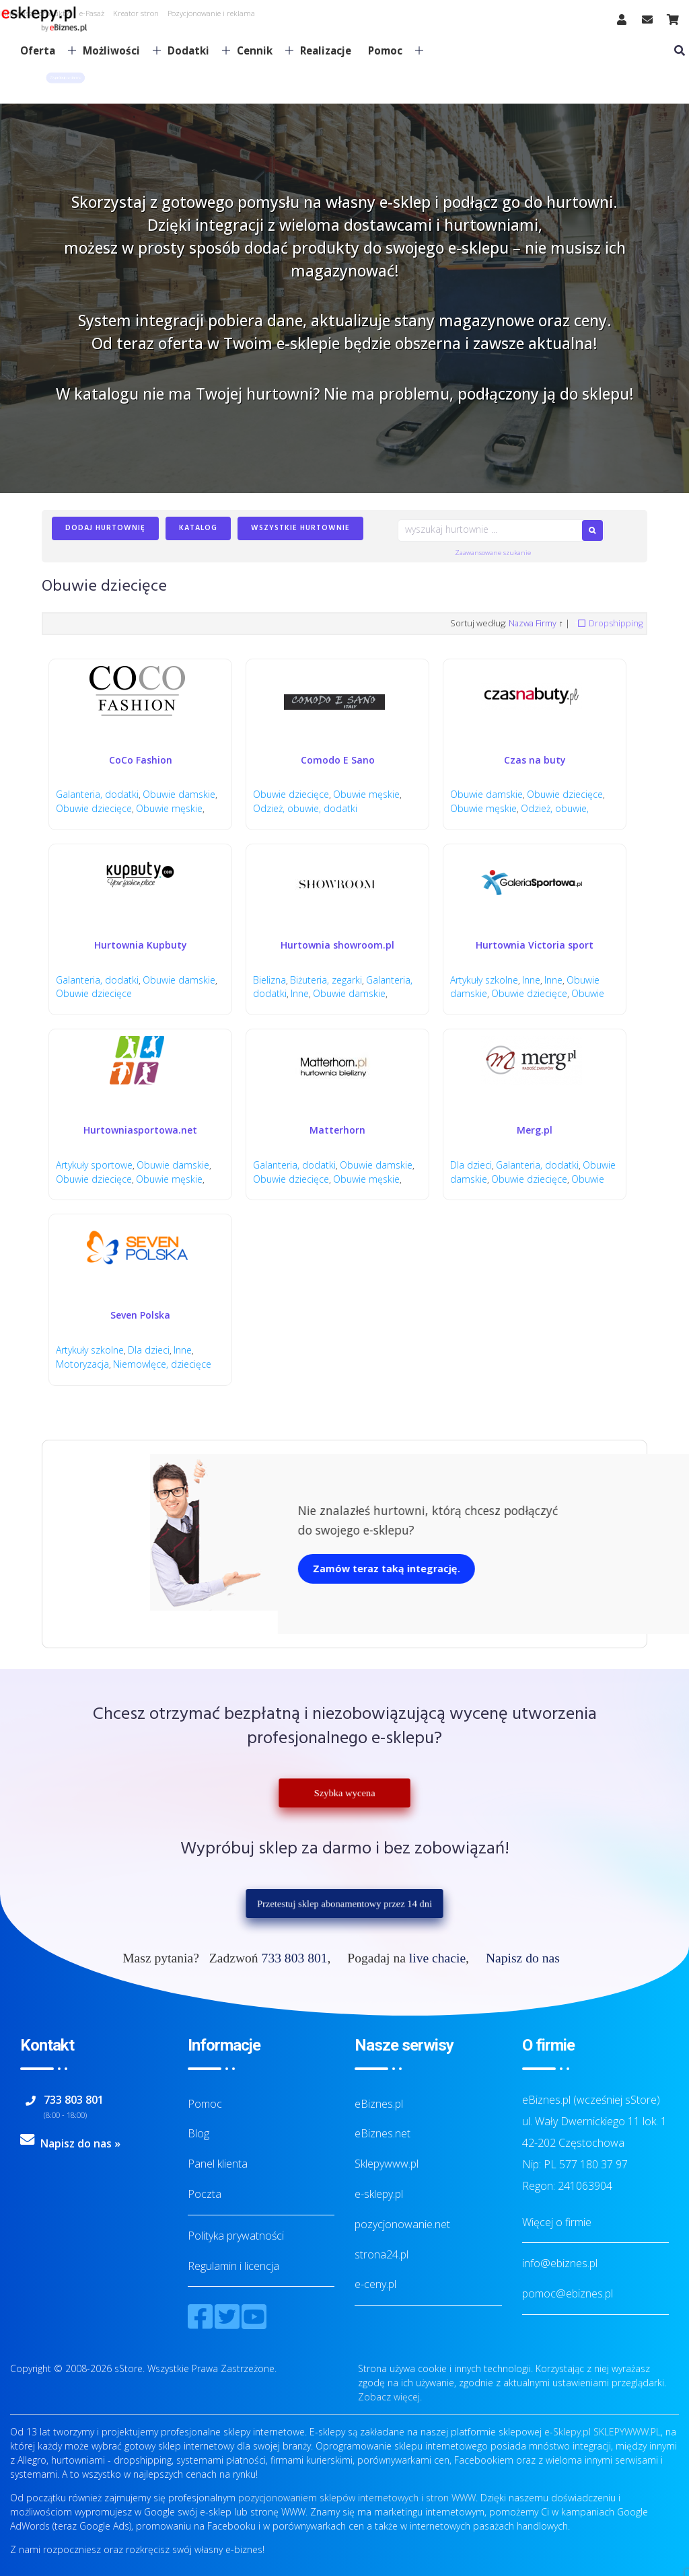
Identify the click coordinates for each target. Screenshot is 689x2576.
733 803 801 (295, 1958)
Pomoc (390, 50)
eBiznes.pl (379, 2103)
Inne (300, 993)
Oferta (42, 50)
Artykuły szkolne (484, 979)
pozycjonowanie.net (402, 2224)
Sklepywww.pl (387, 2163)
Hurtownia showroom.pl (337, 945)
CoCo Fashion (140, 759)
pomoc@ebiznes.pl (567, 2293)
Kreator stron (136, 13)
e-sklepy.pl (379, 2193)
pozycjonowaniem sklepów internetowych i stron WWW (357, 2497)
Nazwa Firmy (532, 623)
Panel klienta (218, 2163)
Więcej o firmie (556, 2222)
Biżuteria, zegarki (327, 979)
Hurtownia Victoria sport (534, 945)
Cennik (260, 50)
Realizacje (325, 50)
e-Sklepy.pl (567, 2431)
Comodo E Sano (338, 759)
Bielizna (269, 979)
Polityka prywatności (236, 2235)
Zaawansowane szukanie (493, 552)
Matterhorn (337, 1130)
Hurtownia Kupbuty (140, 945)
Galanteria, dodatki (97, 794)
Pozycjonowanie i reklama (211, 13)
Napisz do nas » (80, 2143)
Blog (198, 2133)
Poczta (204, 2193)
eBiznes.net (382, 2133)
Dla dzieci (471, 1164)
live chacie (437, 1958)
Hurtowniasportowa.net (140, 1130)
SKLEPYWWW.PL (627, 2431)
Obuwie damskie (179, 794)
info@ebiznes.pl (559, 2263)
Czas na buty (535, 759)
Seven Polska (140, 1315)
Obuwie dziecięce (94, 808)
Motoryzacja (82, 1364)
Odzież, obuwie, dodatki (305, 808)
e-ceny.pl (375, 2284)
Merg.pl (534, 1130)
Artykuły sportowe (94, 1164)
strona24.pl (381, 2254)
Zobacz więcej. (390, 2396)
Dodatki (193, 50)
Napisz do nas (523, 1958)
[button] (65, 77)
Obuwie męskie (170, 808)
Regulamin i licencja (233, 2265)
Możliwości (116, 50)
